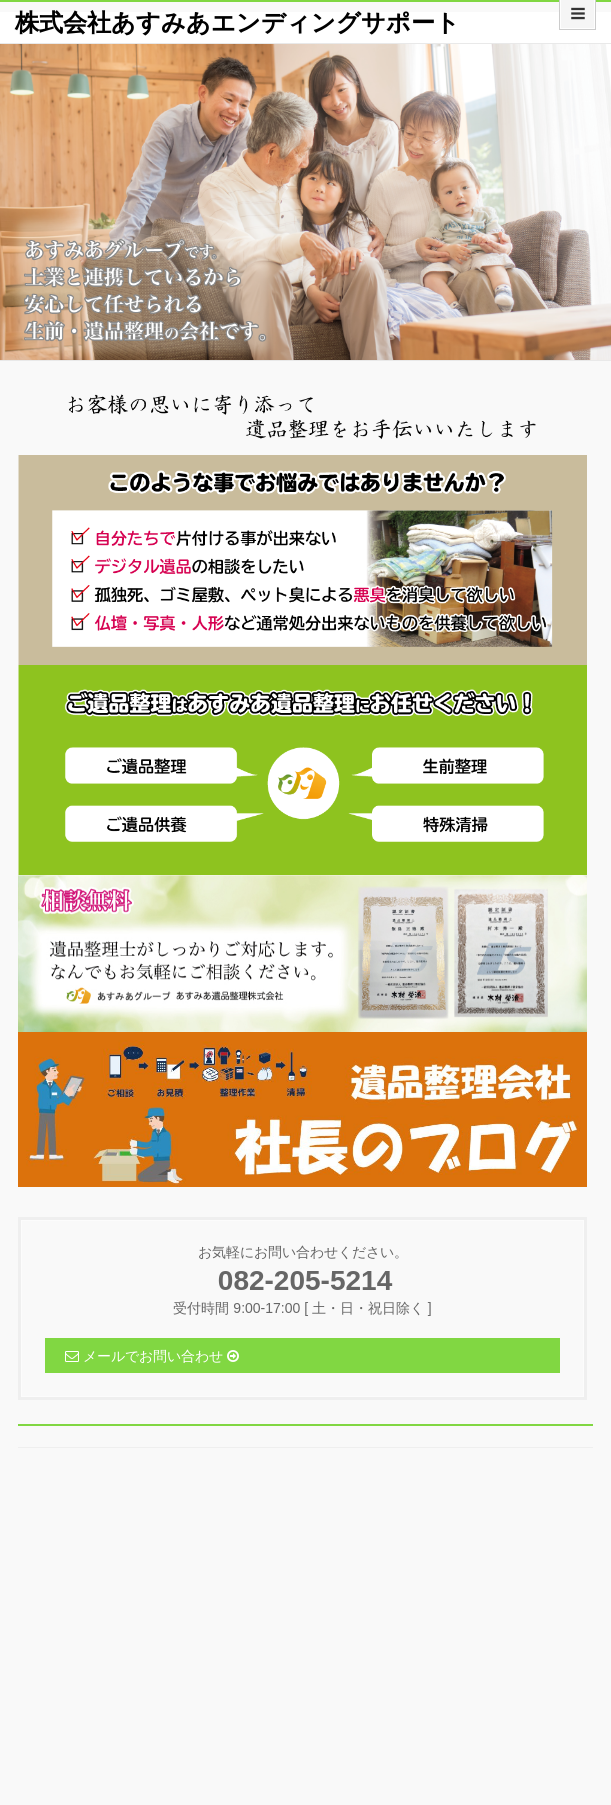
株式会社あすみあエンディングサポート (237, 22)
